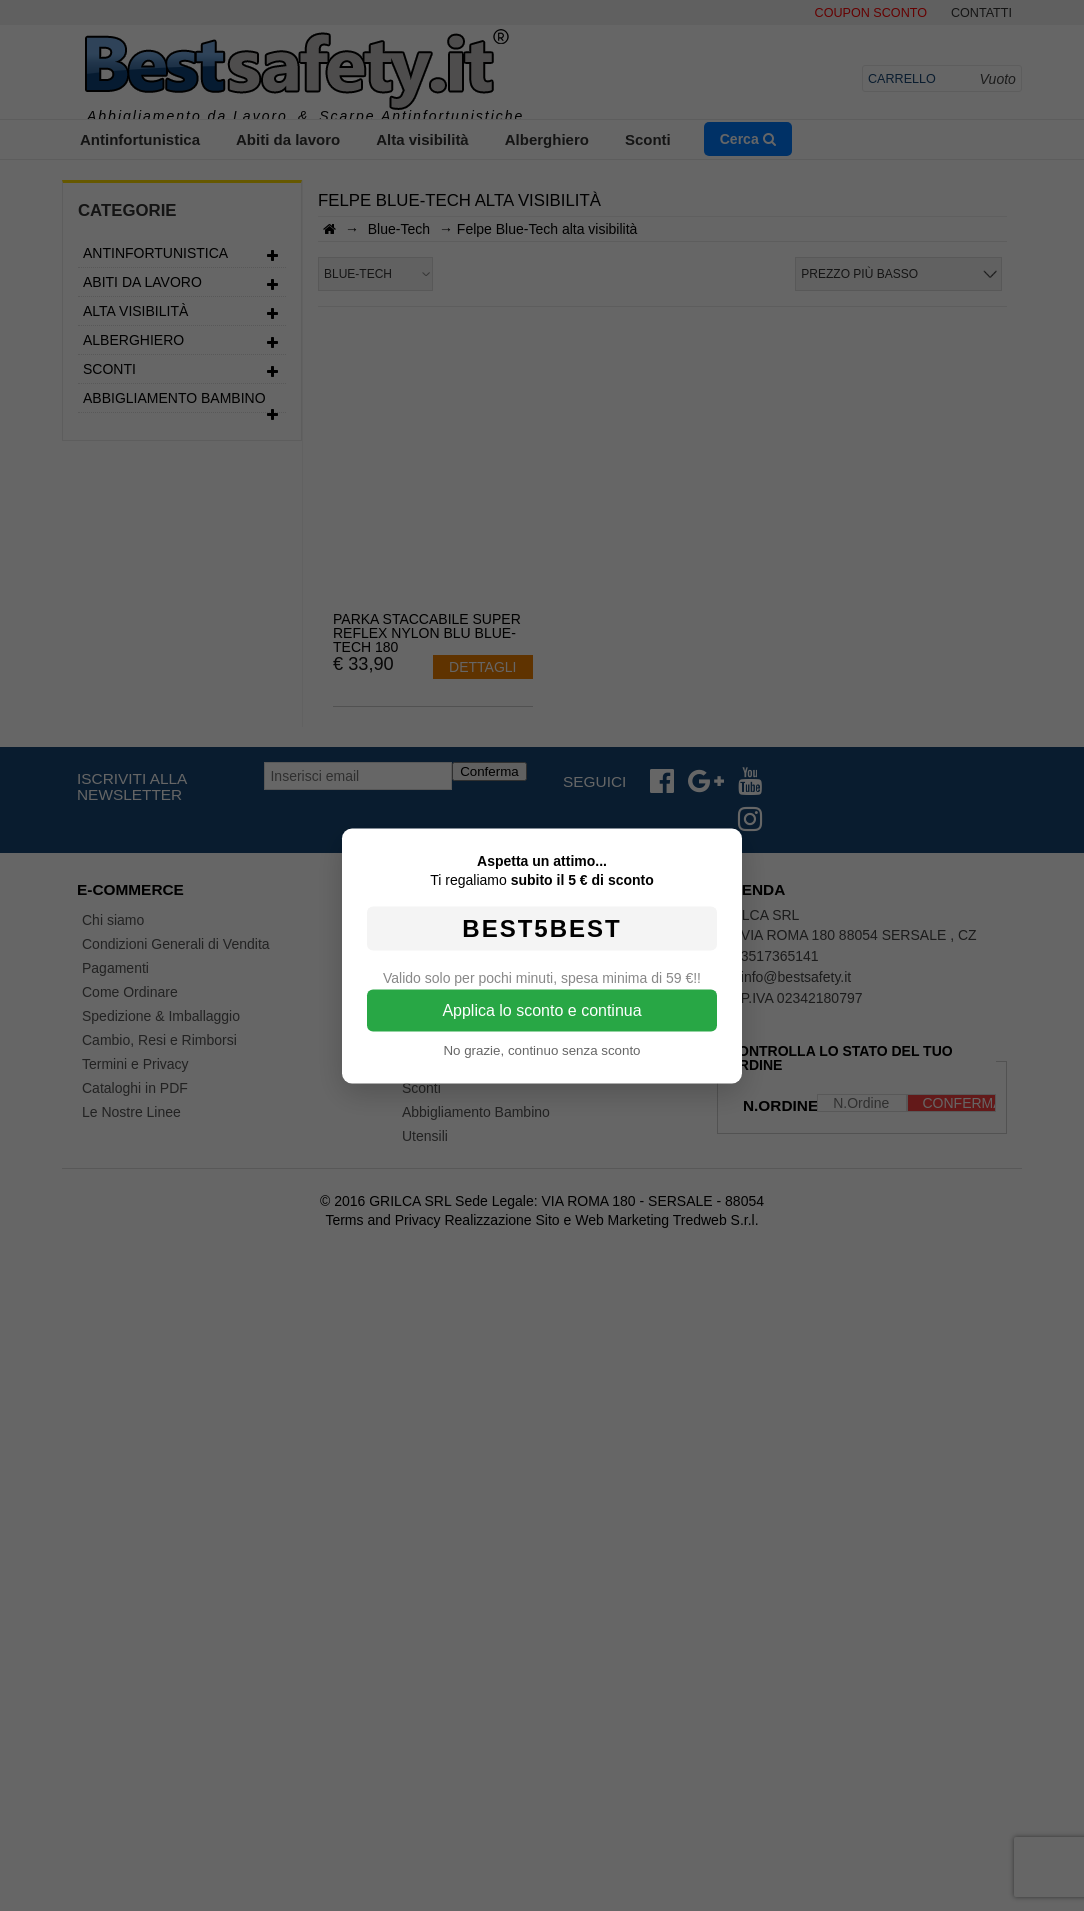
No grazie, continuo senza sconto (541, 1049)
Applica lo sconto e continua (541, 1009)
